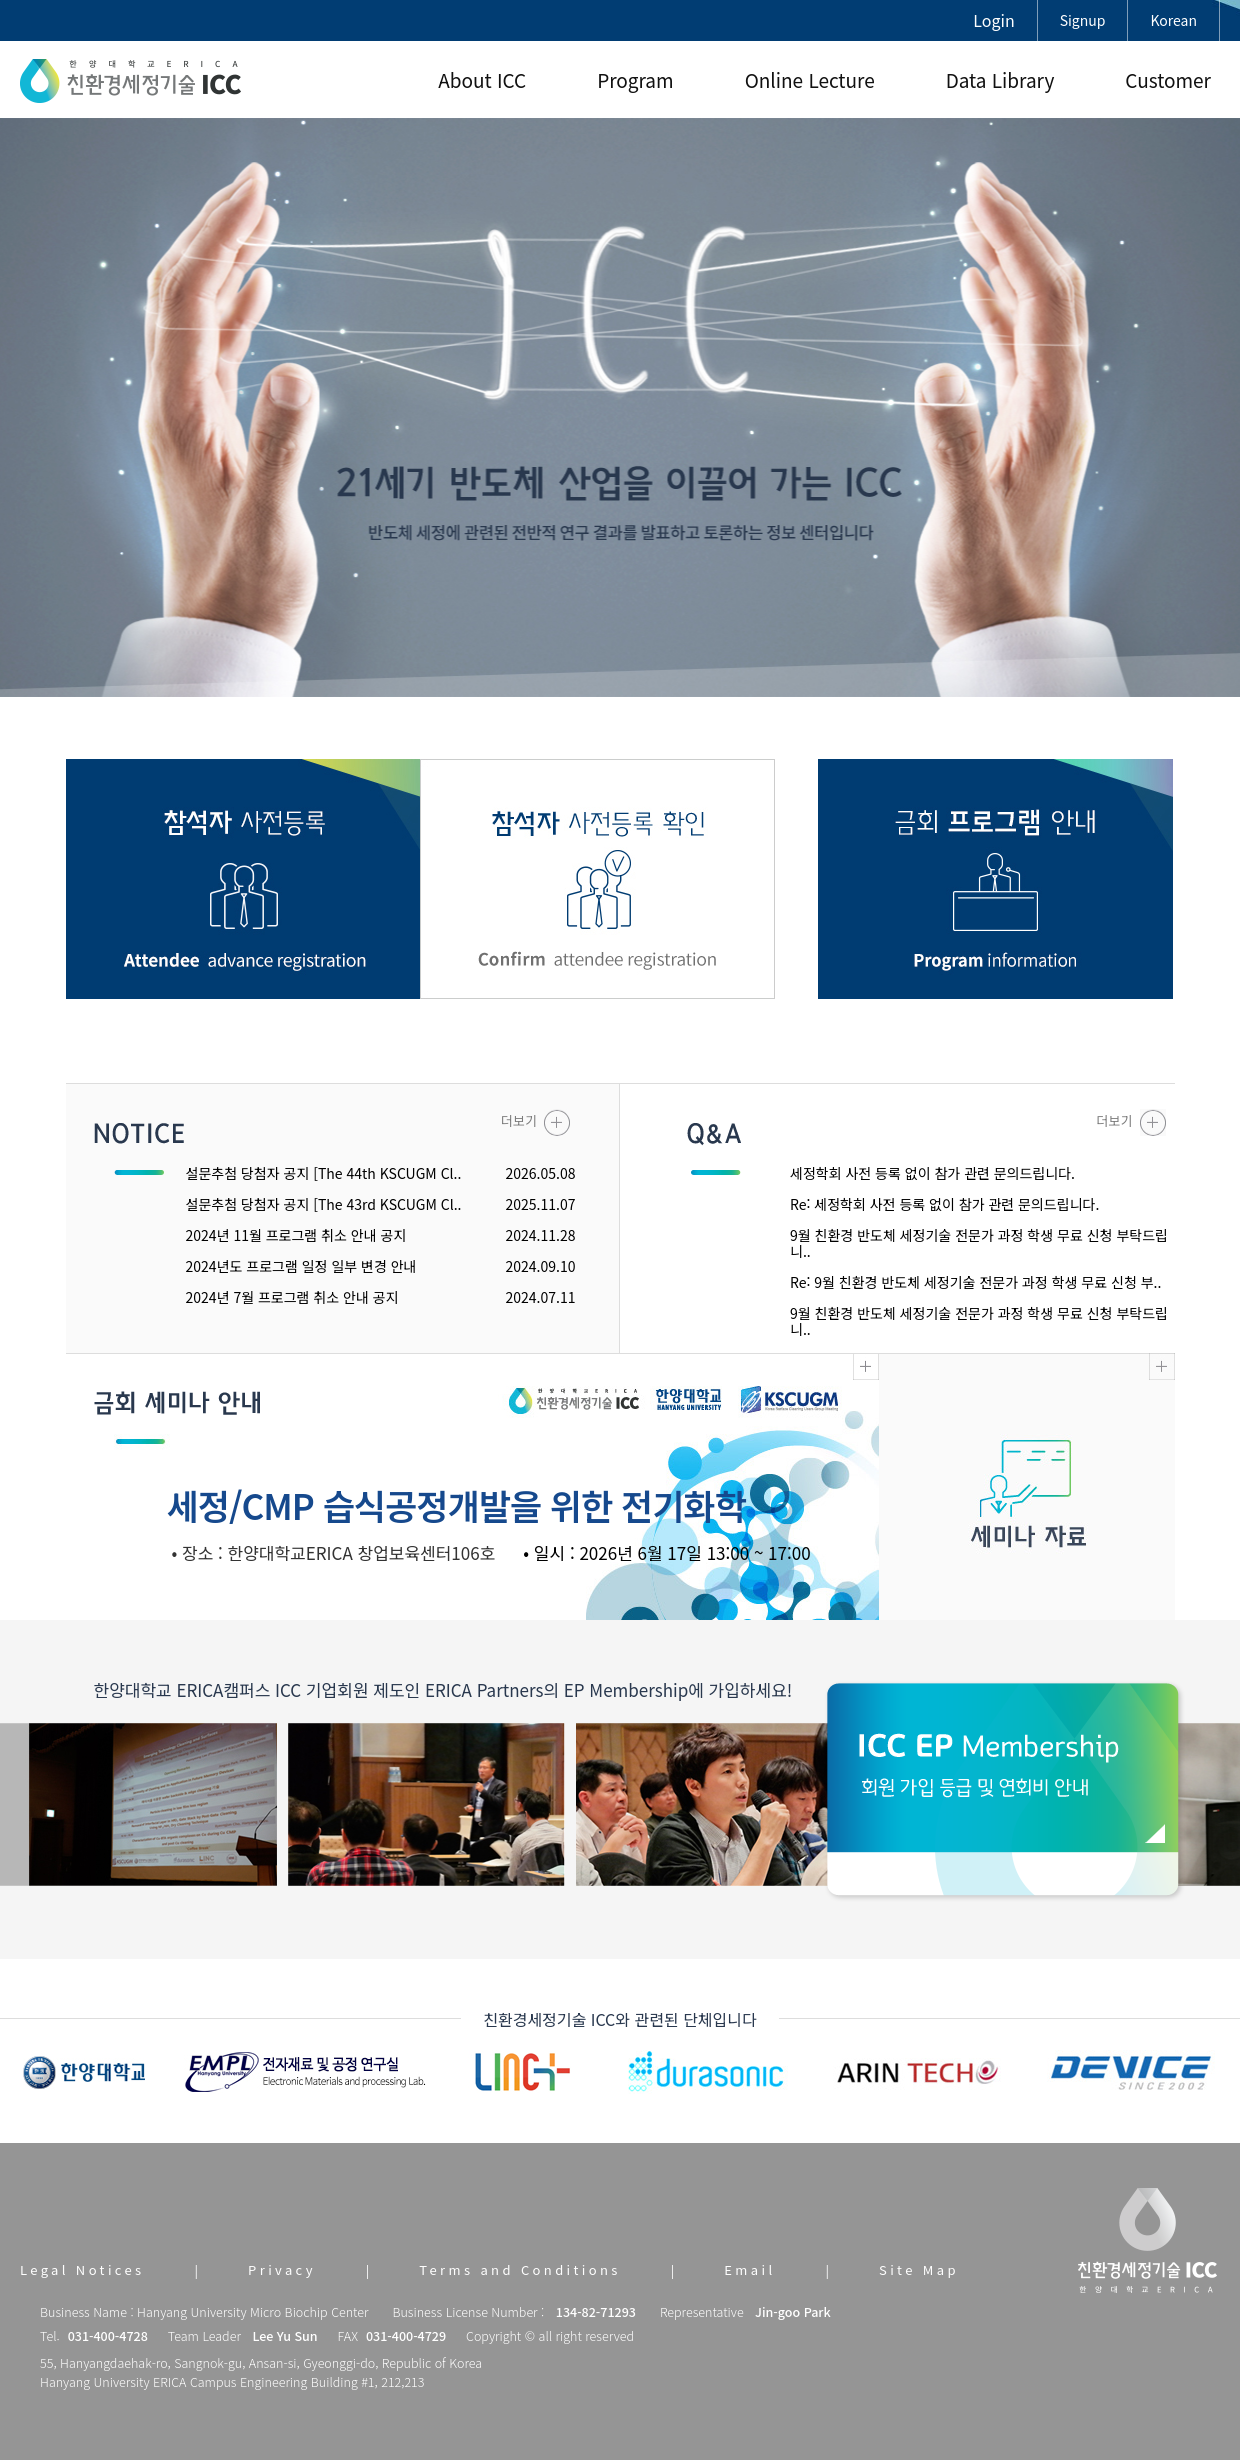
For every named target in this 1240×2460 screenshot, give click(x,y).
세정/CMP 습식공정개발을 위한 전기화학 (456, 1504)
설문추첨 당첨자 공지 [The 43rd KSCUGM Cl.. (324, 1204)
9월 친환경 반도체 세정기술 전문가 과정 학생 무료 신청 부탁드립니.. (979, 1243)
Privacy (282, 2269)
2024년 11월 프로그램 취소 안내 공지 (296, 1235)
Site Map (919, 2269)
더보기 (535, 1122)
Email (749, 2269)
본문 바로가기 (0, 0)
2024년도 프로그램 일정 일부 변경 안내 (301, 1266)
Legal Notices (82, 2269)
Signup (1083, 20)
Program (635, 79)
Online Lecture (810, 79)
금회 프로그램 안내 (995, 879)
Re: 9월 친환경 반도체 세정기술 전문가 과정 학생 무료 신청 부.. (975, 1282)
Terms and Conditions (519, 2269)
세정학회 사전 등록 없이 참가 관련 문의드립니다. (932, 1173)
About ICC (482, 79)
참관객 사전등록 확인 (597, 879)
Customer (1168, 79)
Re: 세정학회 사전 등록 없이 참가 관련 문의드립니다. (944, 1204)
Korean (1173, 20)
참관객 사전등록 (243, 879)
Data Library (1000, 79)
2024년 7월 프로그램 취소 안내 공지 (292, 1297)
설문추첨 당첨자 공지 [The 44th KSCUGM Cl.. (324, 1173)
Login (993, 20)
